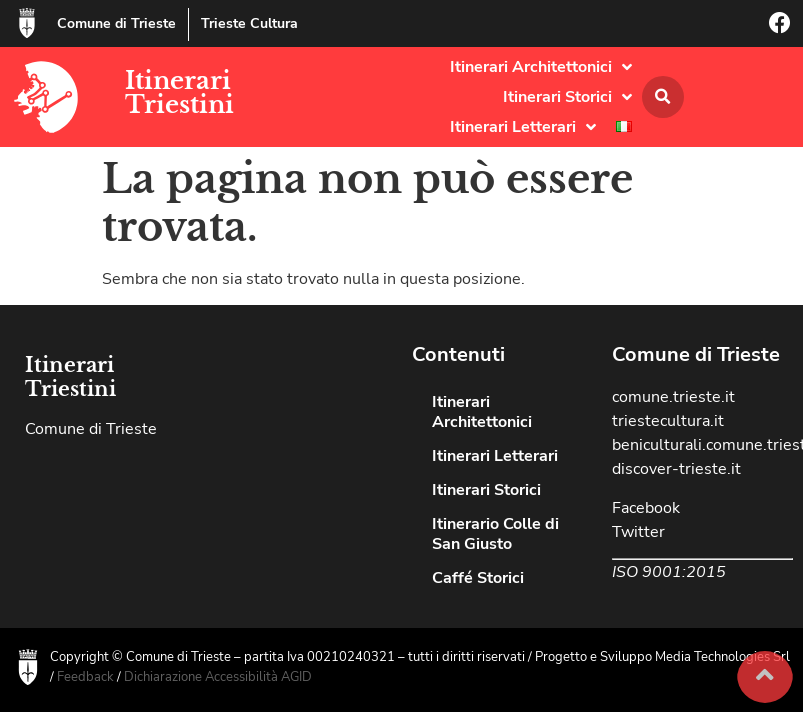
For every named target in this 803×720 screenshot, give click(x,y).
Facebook (646, 508)
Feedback (85, 677)
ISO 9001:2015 (669, 572)
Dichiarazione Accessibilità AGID (218, 677)
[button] (663, 97)
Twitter (638, 532)
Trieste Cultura (249, 23)
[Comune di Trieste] (27, 23)
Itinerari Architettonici (541, 67)
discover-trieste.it (676, 469)
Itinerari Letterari (523, 127)
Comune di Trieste (116, 23)
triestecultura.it (668, 421)
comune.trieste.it (673, 397)
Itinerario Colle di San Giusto (495, 534)
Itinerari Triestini (179, 92)
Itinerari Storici (567, 97)
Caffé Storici (478, 578)
